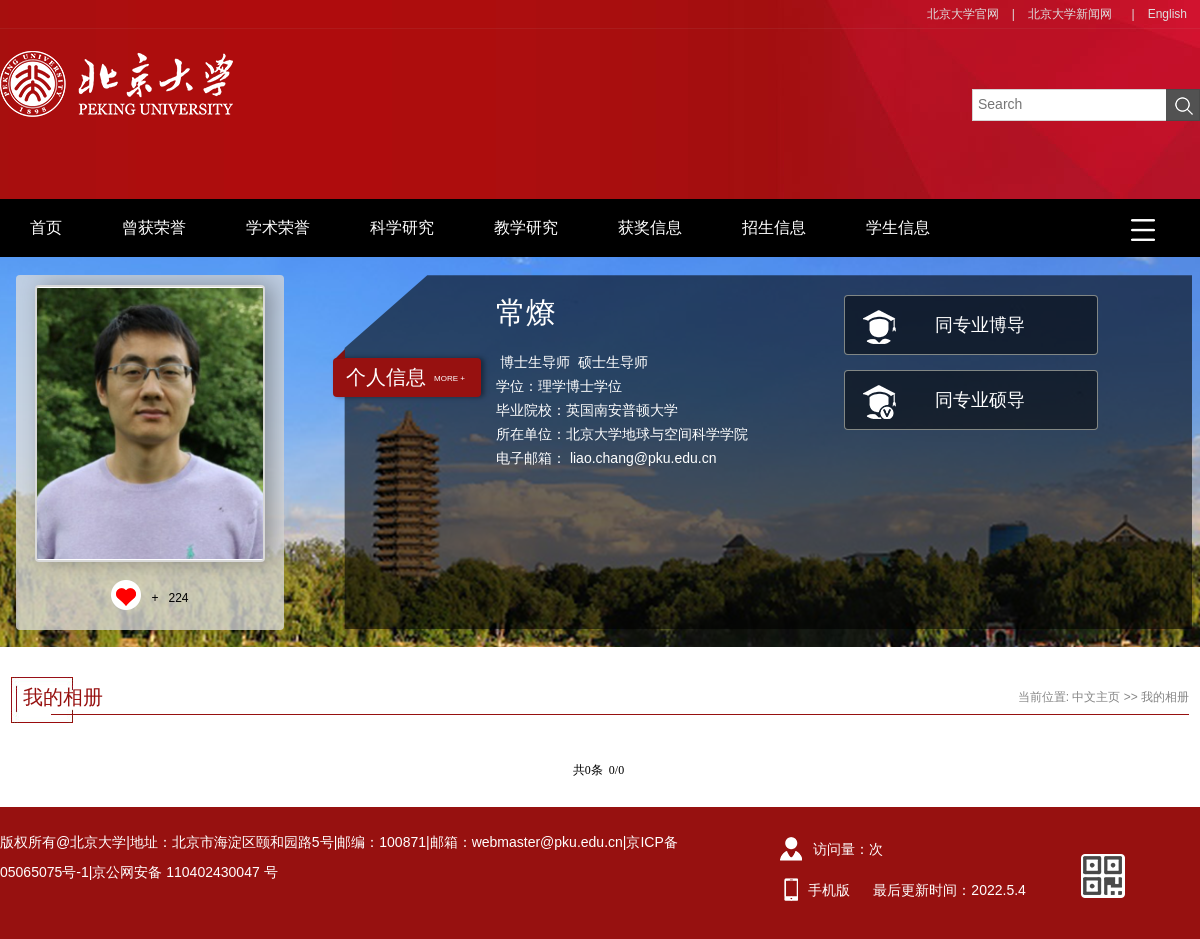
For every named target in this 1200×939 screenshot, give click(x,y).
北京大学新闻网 (1070, 14)
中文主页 (1096, 697)
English (1167, 14)
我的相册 (1165, 697)
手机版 (829, 890)
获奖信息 (650, 227)
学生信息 (898, 227)
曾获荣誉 (154, 227)
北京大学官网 (963, 14)
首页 (46, 227)
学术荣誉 (278, 227)
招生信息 (774, 227)
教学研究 (526, 227)
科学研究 (402, 227)
